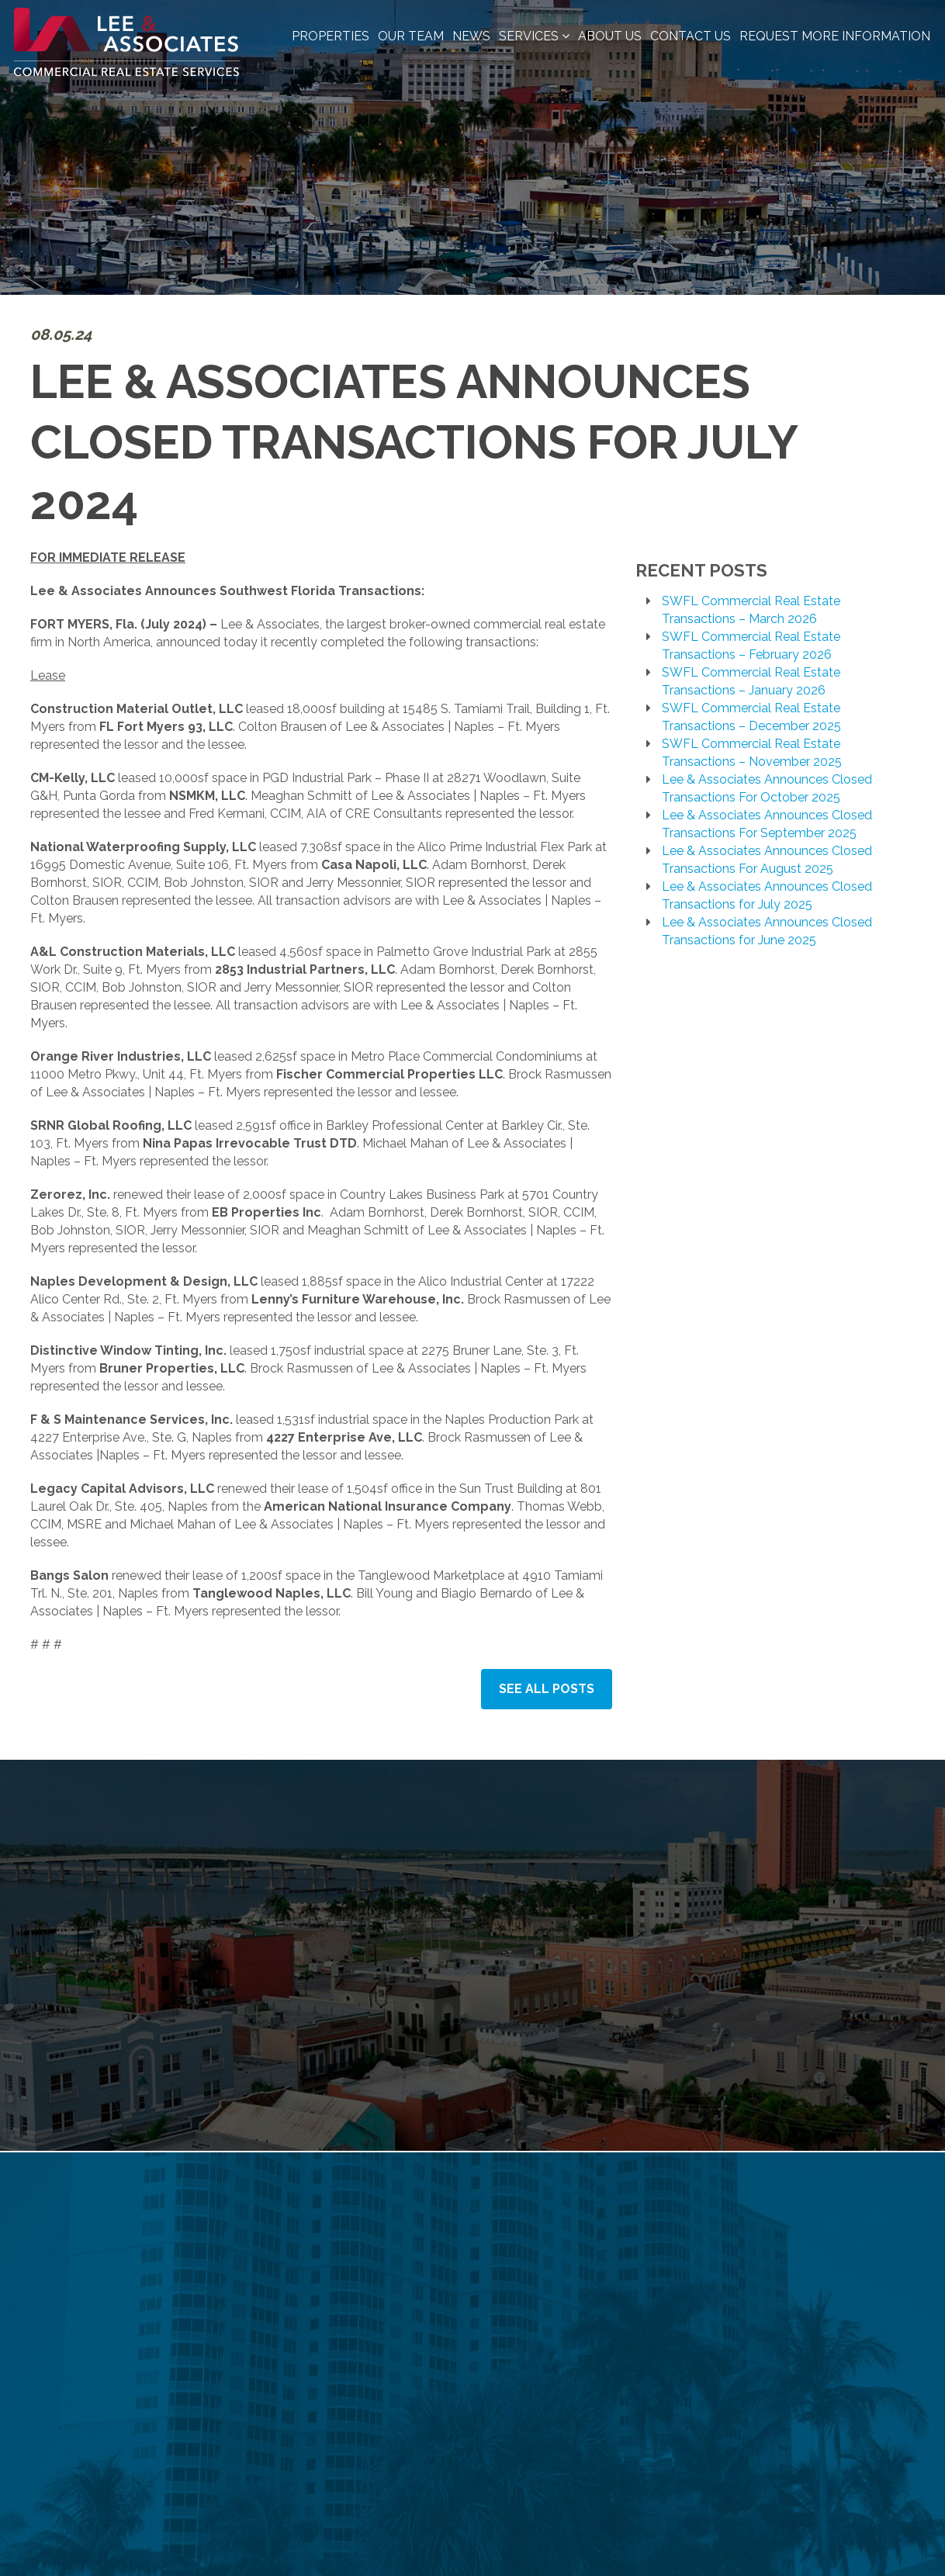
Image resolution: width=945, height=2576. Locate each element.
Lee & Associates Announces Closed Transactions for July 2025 (767, 895)
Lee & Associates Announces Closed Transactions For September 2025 (767, 824)
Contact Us (690, 36)
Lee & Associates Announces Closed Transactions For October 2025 (767, 788)
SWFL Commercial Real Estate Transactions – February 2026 (751, 645)
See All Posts (546, 1688)
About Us (610, 36)
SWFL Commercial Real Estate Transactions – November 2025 (752, 752)
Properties (330, 36)
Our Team (411, 36)
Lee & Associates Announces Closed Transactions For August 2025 (767, 859)
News (471, 36)
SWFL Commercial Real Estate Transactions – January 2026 (751, 681)
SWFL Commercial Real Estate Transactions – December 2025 (751, 717)
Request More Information (834, 36)
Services (534, 36)
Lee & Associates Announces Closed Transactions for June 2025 (767, 931)
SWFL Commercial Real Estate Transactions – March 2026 (751, 610)
